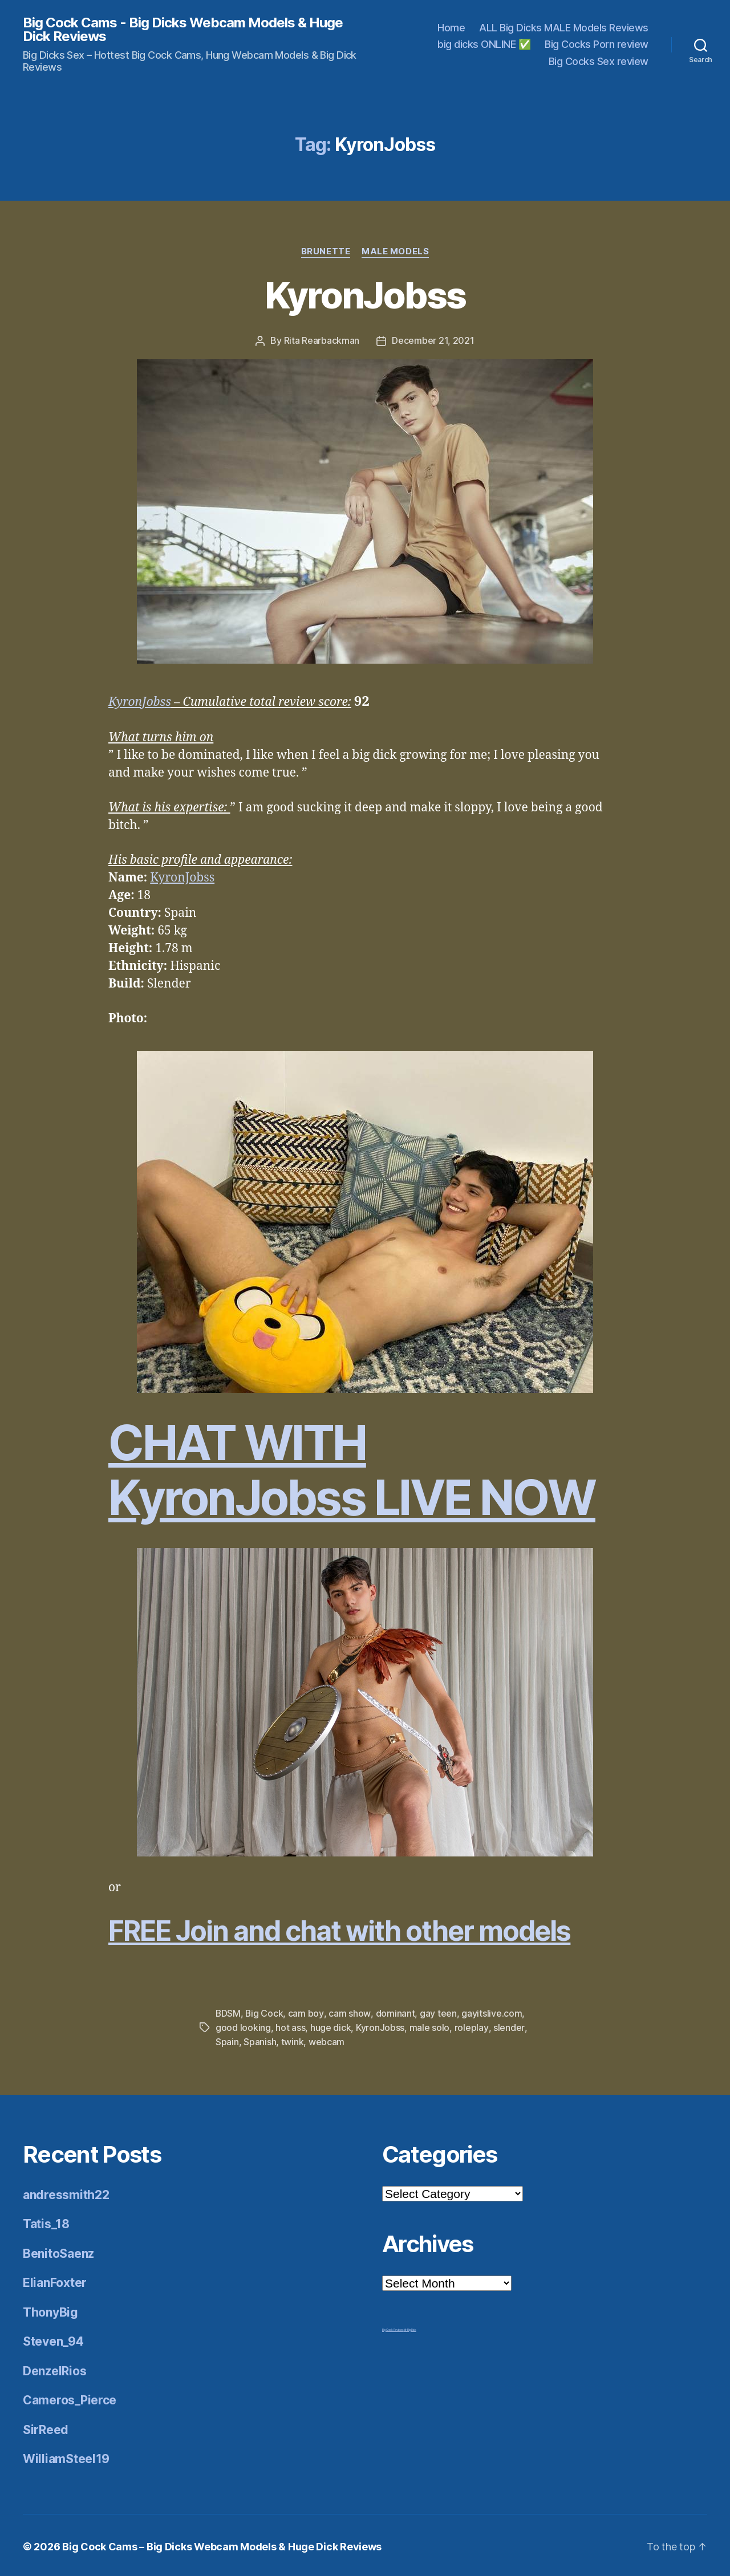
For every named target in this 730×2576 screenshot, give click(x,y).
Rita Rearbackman (322, 340)
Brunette (325, 251)
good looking (243, 2025)
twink (292, 2039)
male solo (429, 2025)
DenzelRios (54, 2368)
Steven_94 (53, 2338)
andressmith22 (66, 2192)
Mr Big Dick (410, 2327)
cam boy (307, 2012)
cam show (350, 2012)
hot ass (290, 2025)
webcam (326, 2039)
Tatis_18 (46, 2221)
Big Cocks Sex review (598, 61)
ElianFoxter (55, 2280)
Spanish (260, 2039)
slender (508, 2025)
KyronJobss (365, 295)
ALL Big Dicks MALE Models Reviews (563, 28)
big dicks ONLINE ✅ (483, 44)
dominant (395, 2012)
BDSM (228, 2012)
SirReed (45, 2427)
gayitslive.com (491, 2012)
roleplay (471, 2025)
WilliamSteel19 (66, 2456)
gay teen (438, 2012)
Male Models (395, 251)
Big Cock (265, 2012)
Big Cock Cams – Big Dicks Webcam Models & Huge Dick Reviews (222, 2544)
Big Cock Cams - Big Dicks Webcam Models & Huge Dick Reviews (183, 29)
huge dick (330, 2025)
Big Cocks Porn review (596, 44)
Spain (227, 2039)
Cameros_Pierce (69, 2397)
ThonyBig (50, 2309)
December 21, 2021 (433, 340)
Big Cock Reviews (393, 2327)
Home (451, 28)
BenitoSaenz (58, 2251)
